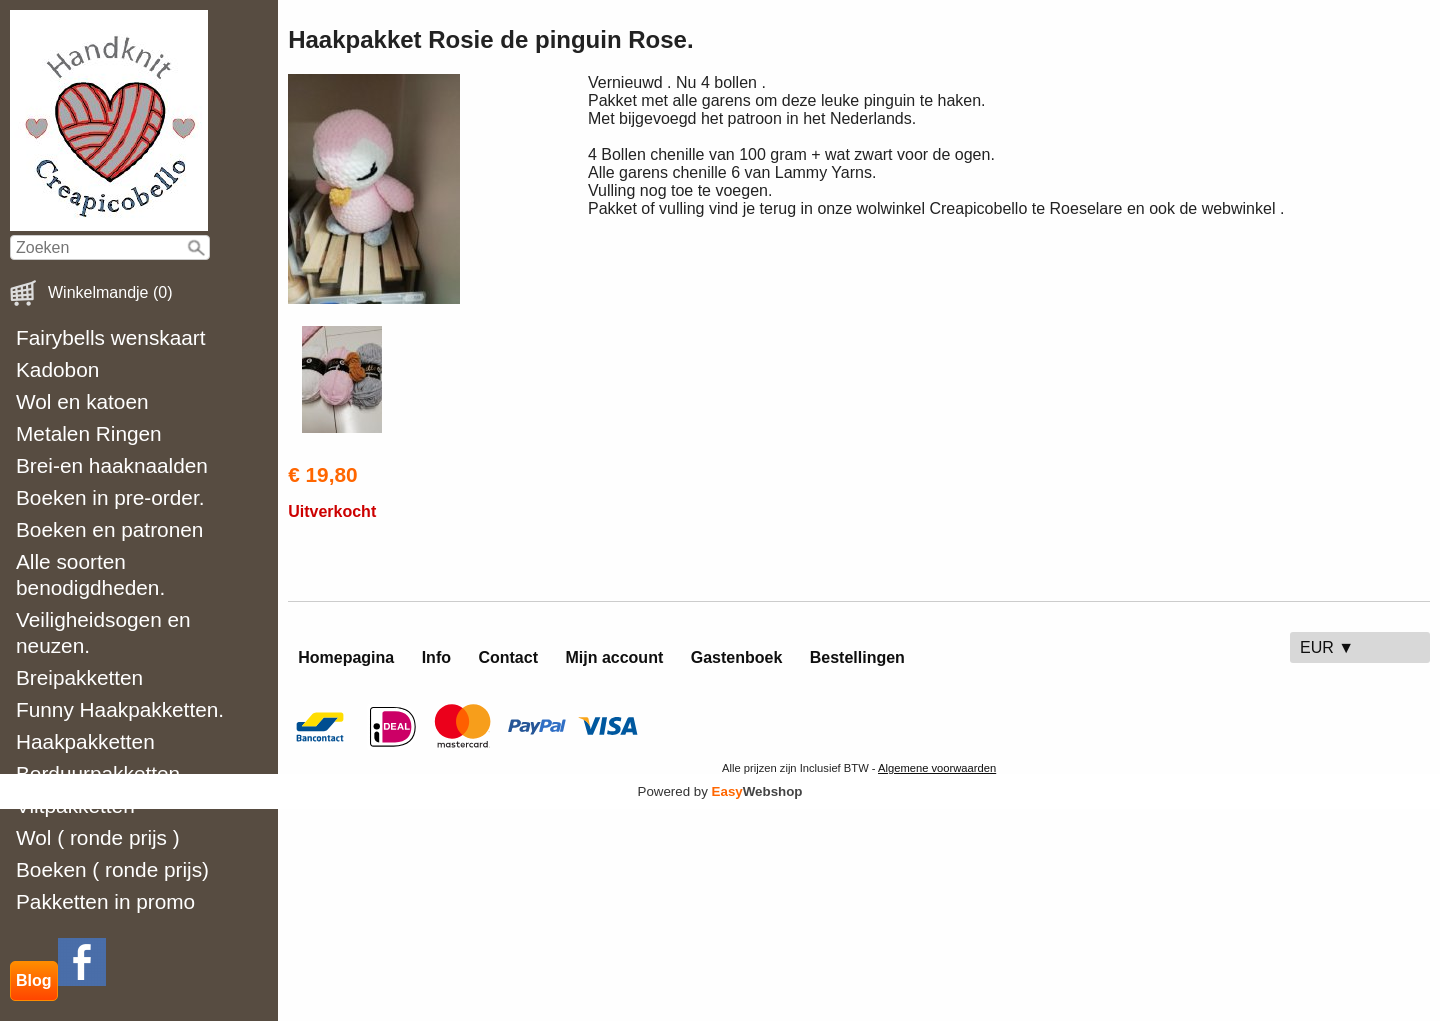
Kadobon (57, 369)
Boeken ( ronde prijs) (112, 869)
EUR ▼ (1327, 647)
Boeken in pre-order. (110, 497)
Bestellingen (857, 657)
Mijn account (614, 657)
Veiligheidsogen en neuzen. (103, 632)
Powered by (720, 791)
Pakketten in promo (105, 901)
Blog (34, 980)
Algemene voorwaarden (937, 768)
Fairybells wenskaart (111, 337)
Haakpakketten (85, 741)
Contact (508, 657)
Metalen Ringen (89, 433)
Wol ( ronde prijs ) (98, 837)
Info (436, 657)
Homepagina (346, 657)
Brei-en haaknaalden (112, 465)
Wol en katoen (82, 401)
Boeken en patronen (109, 529)
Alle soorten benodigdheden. (90, 574)
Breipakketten (79, 677)
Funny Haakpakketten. (120, 709)
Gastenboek (737, 657)
